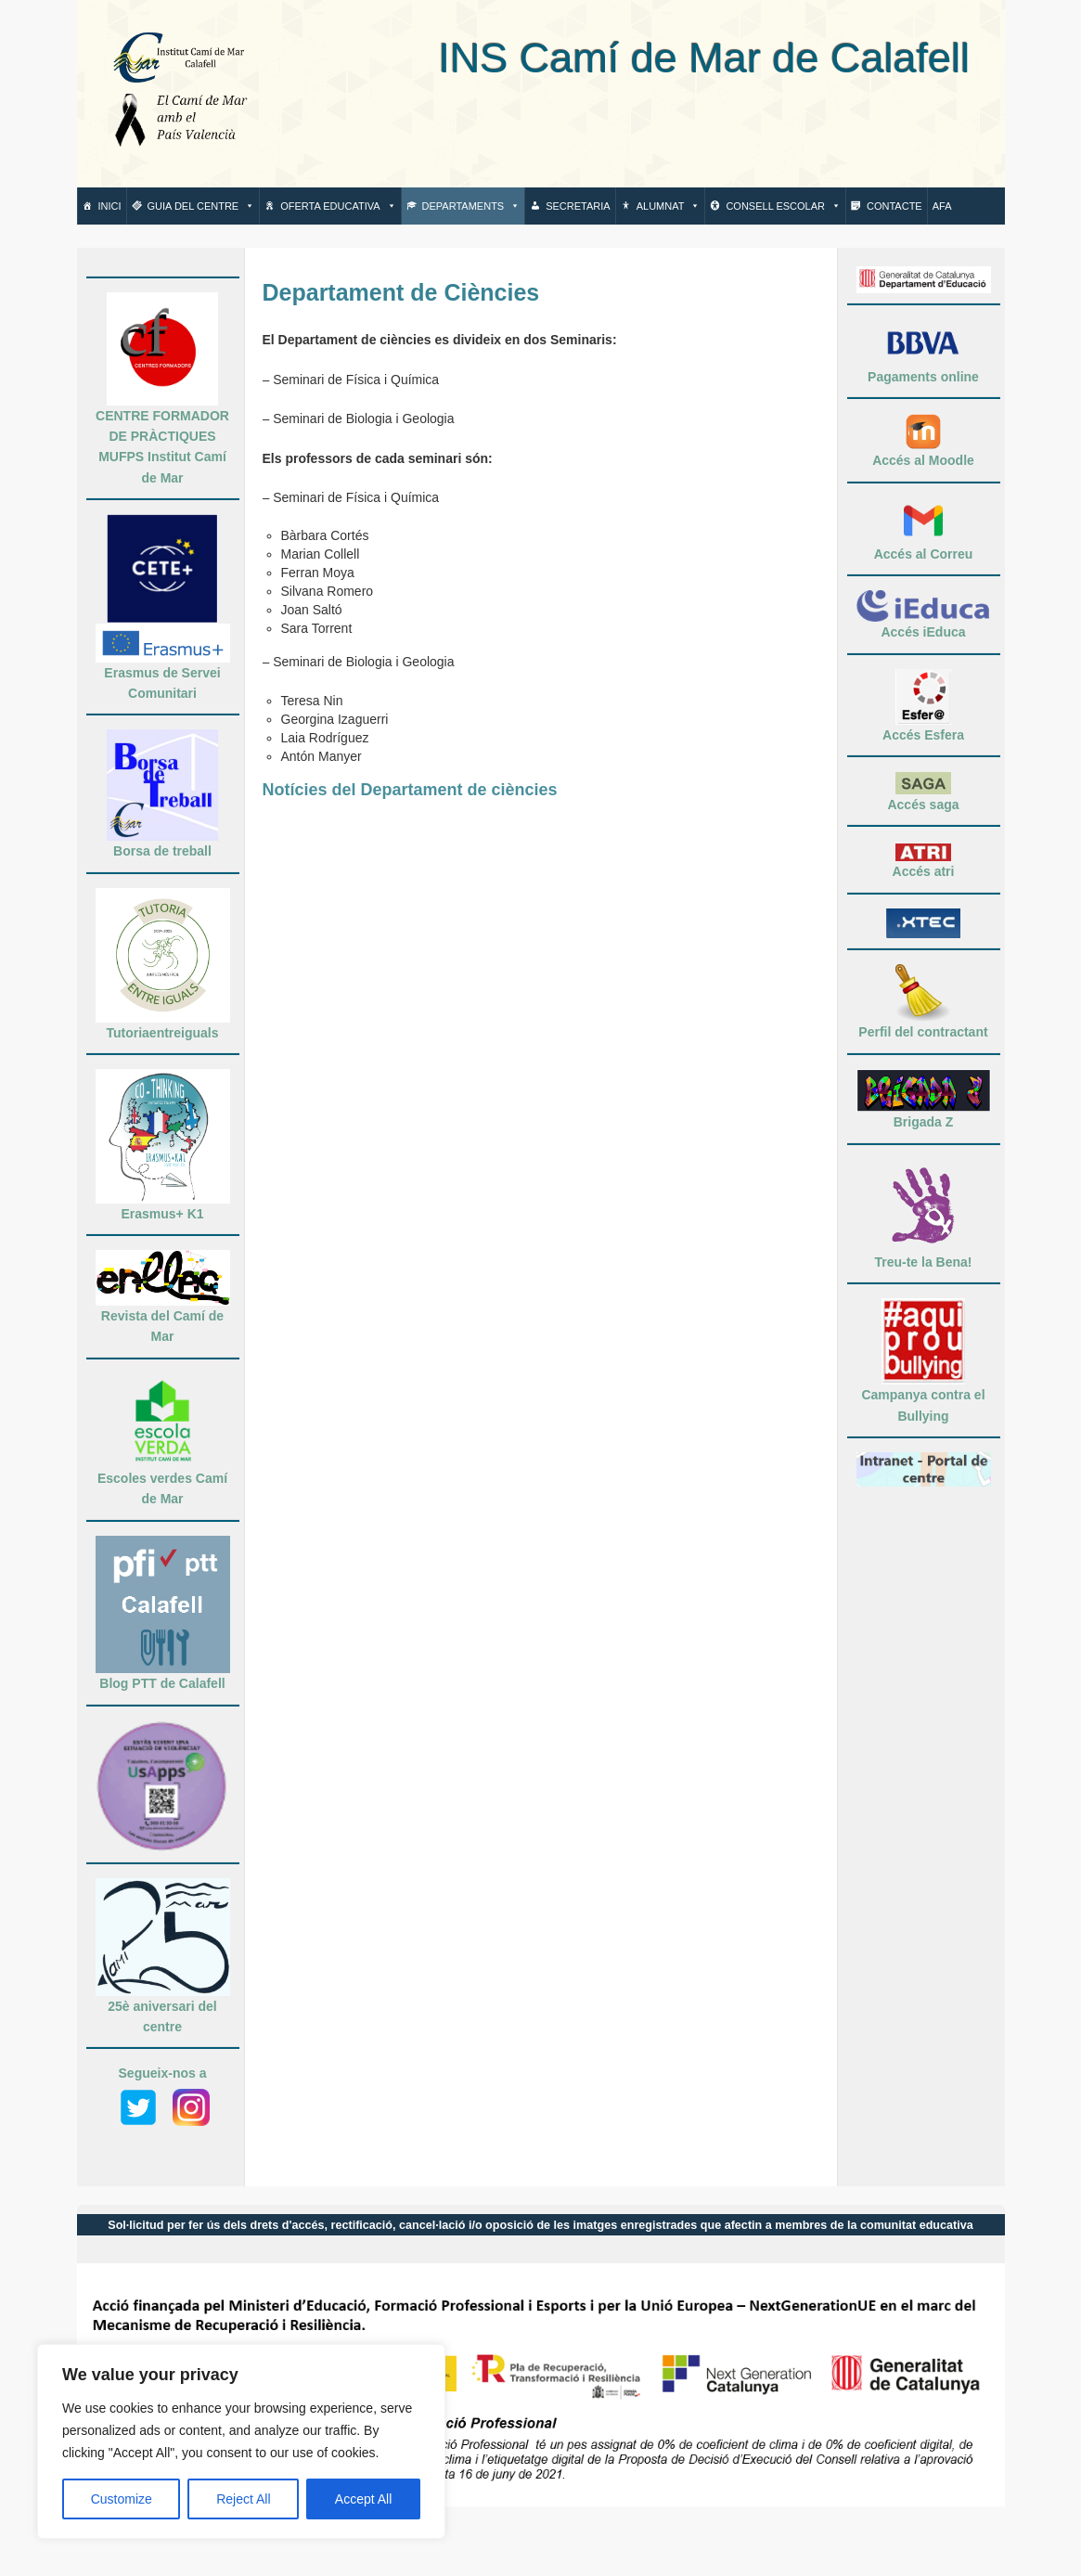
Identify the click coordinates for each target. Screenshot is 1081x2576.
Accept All (363, 2499)
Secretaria (578, 206)
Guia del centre (201, 206)
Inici (110, 206)
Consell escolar (783, 206)
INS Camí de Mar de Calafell (624, 58)
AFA (942, 206)
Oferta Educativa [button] (337, 206)
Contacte (894, 206)
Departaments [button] (471, 206)
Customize (121, 2499)
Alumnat (669, 206)
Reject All (243, 2499)
